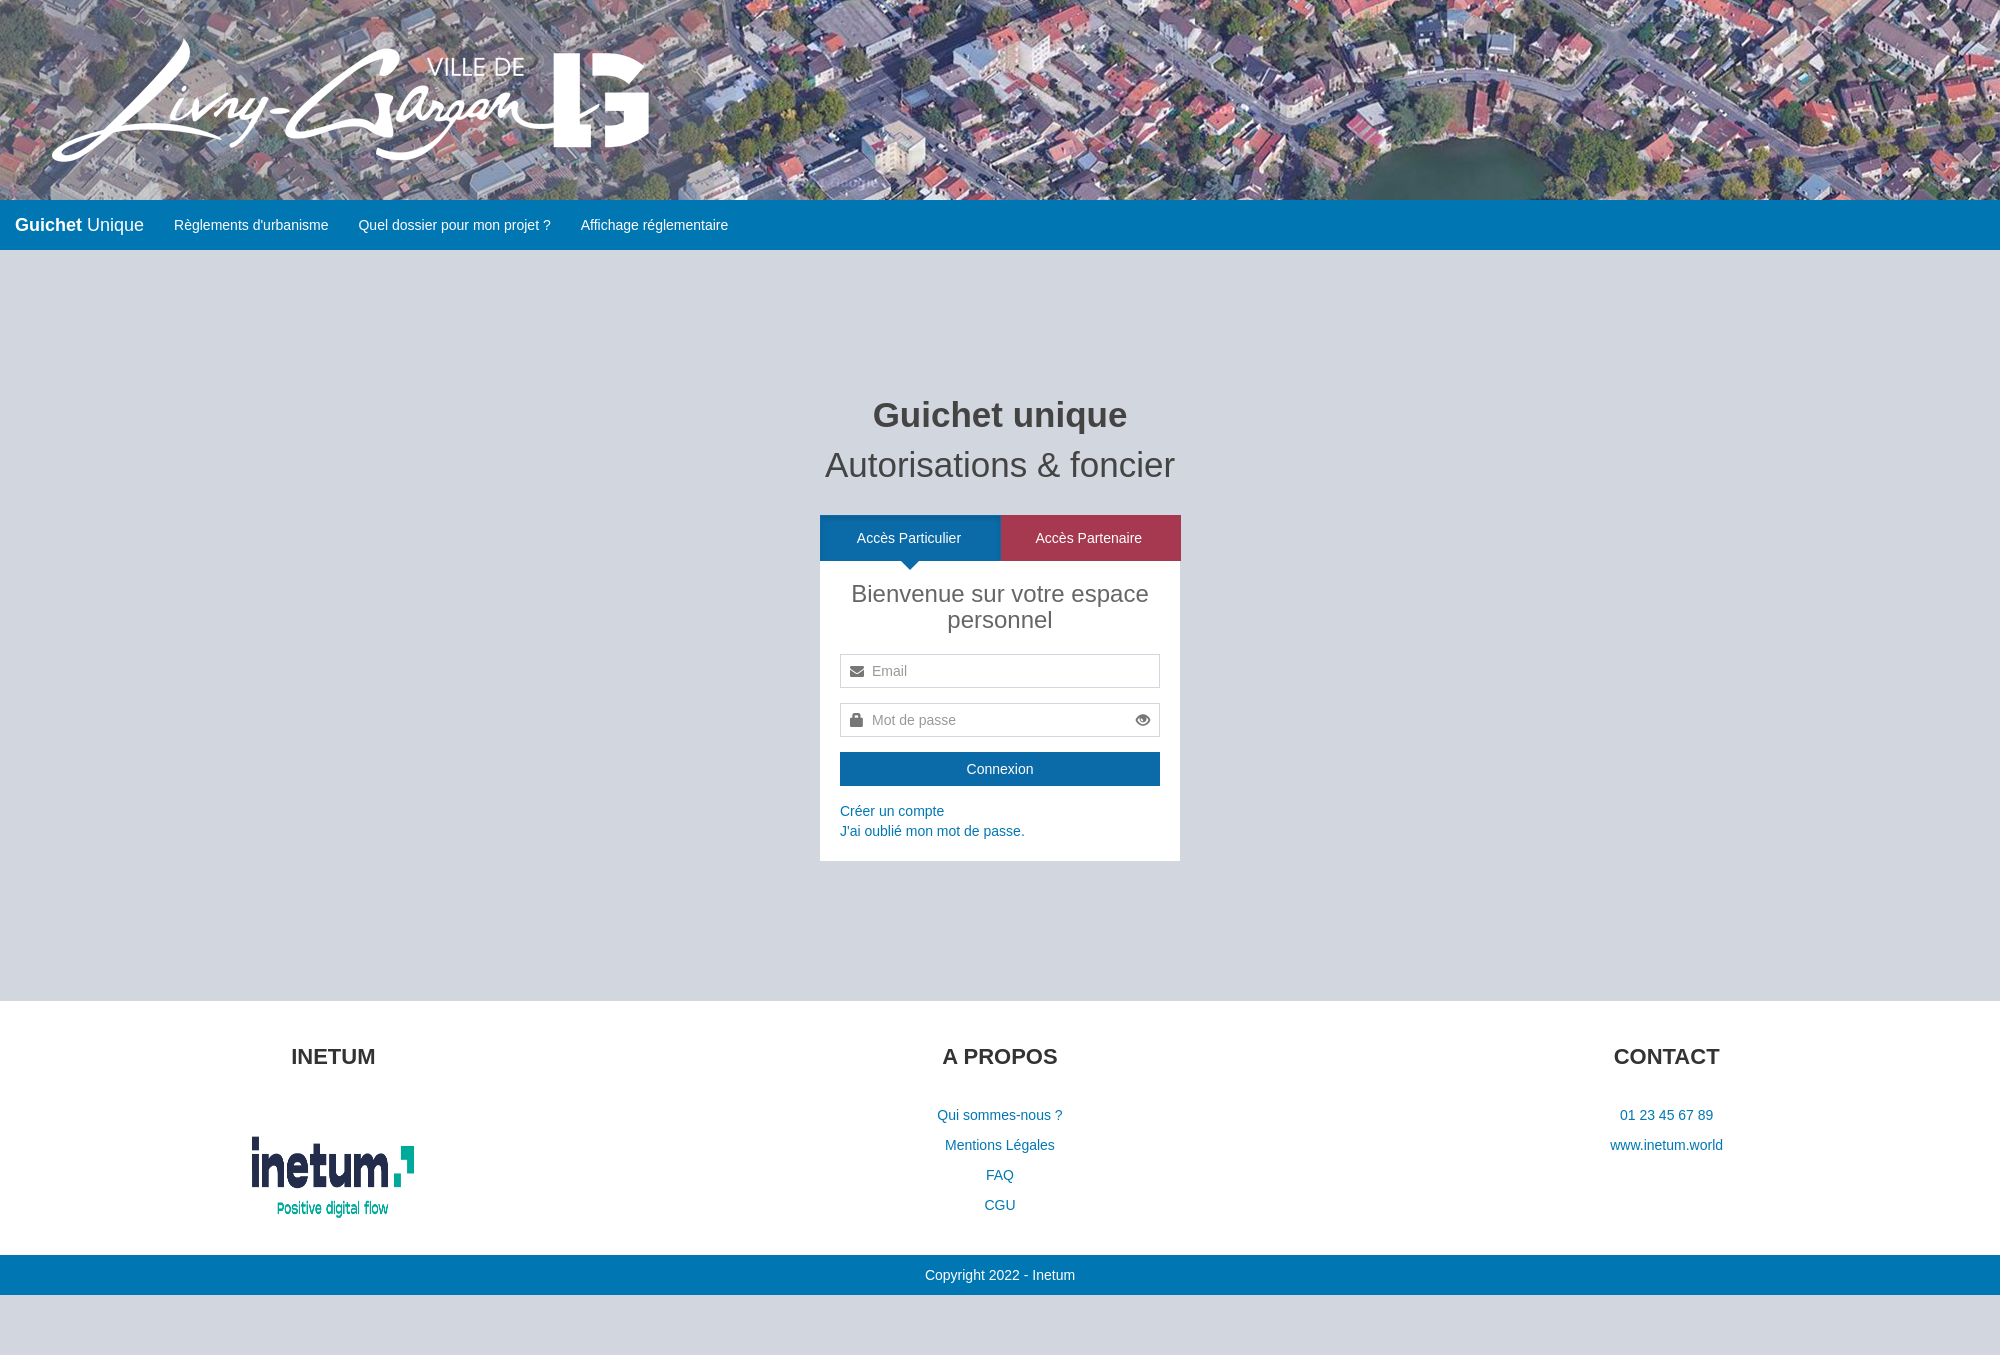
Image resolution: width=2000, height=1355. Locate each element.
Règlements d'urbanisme (251, 225)
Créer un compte (892, 811)
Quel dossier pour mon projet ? (454, 225)
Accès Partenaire (1089, 538)
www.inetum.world (1666, 1145)
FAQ (1000, 1175)
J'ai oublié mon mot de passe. (932, 831)
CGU (999, 1205)
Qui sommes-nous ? (999, 1115)
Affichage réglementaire (655, 225)
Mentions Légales (1000, 1145)
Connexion (1000, 769)
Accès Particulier (909, 538)
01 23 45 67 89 (1666, 1115)
